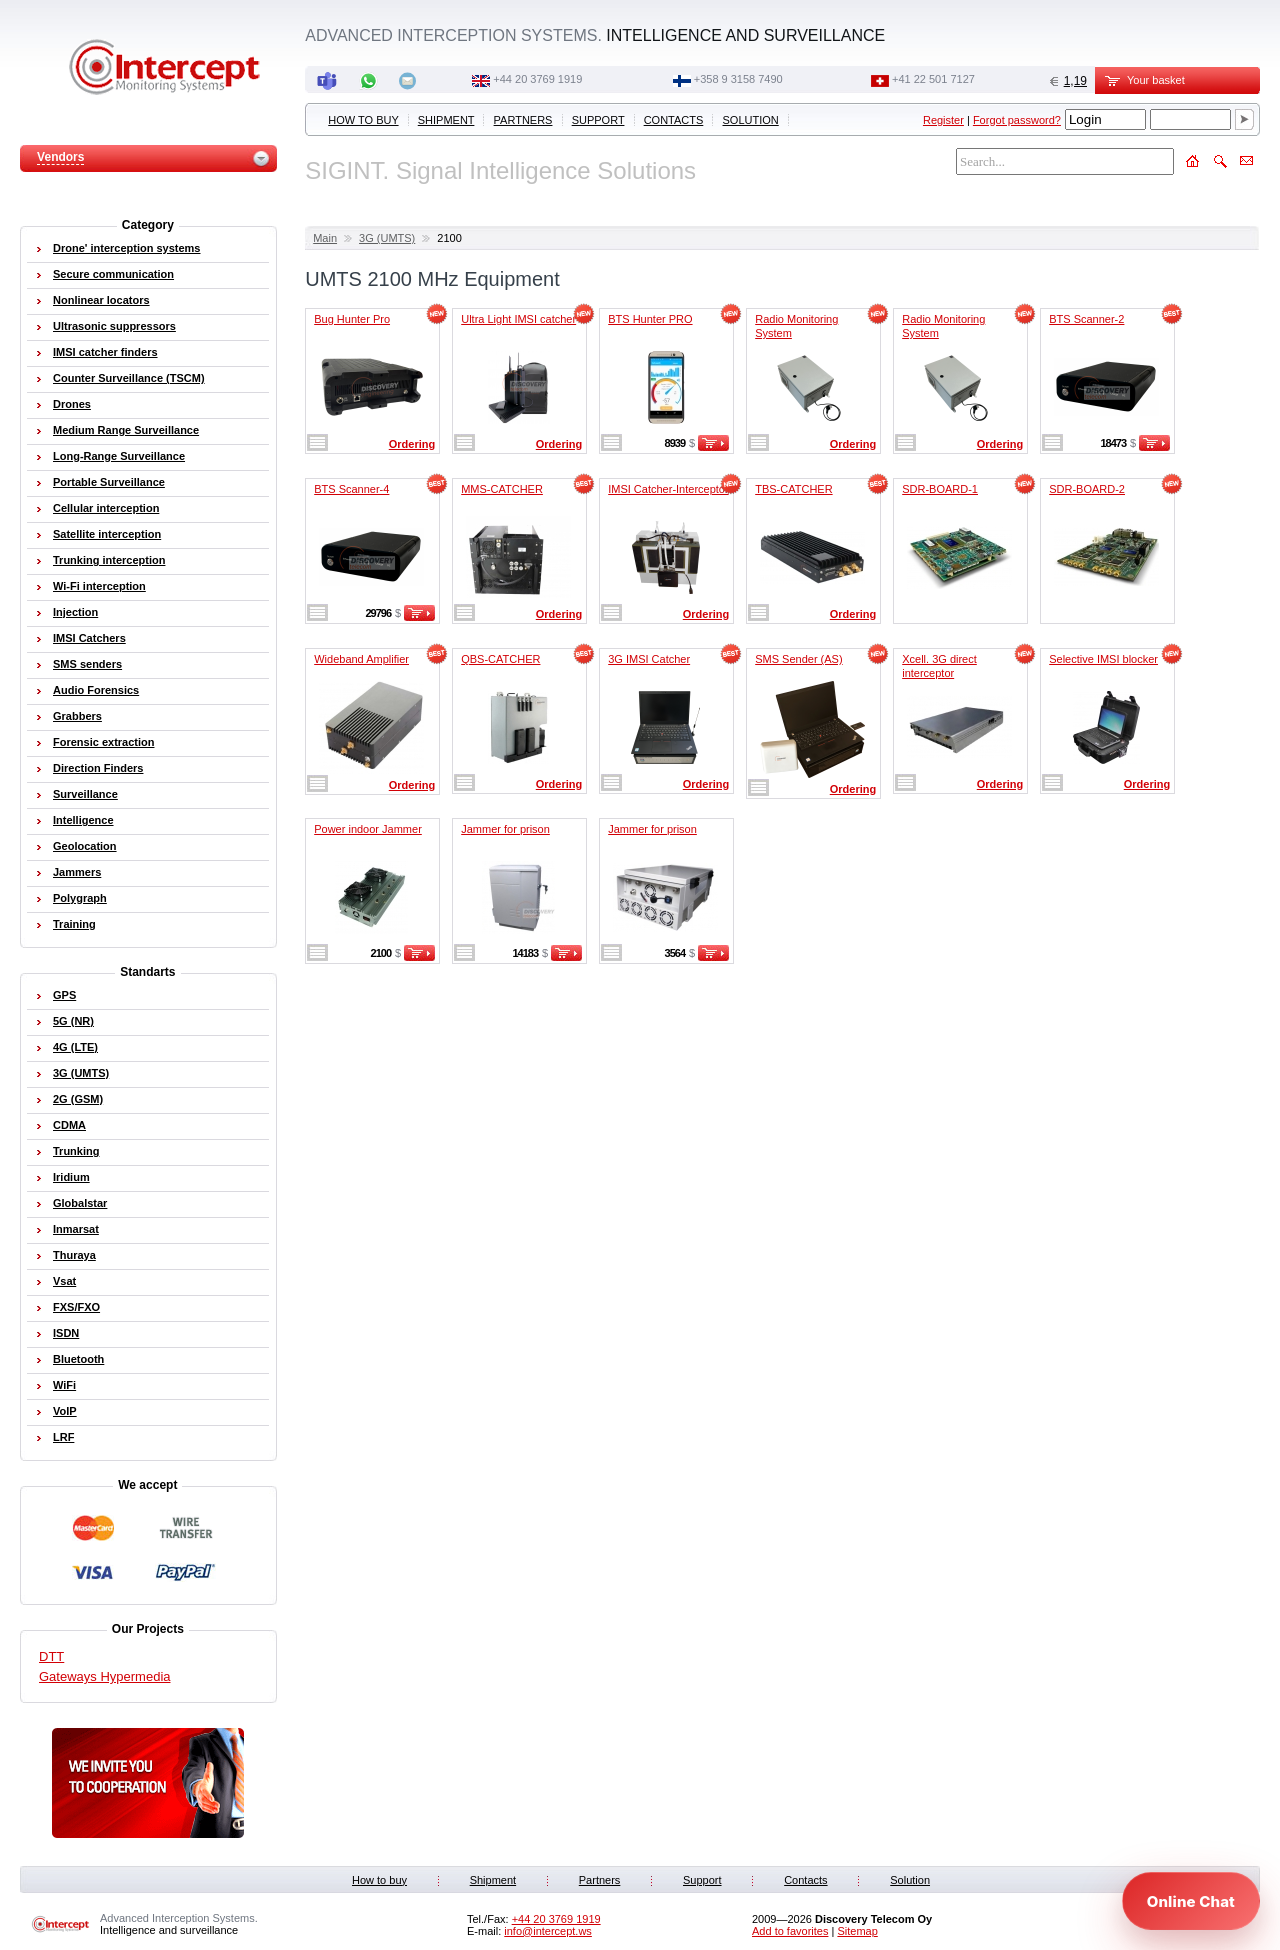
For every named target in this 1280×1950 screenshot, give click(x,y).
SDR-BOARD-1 (940, 489)
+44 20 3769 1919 (537, 79)
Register (943, 120)
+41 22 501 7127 (933, 79)
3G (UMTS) (387, 238)
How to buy (363, 120)
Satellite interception (107, 534)
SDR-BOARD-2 (1087, 489)
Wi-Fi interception (99, 586)
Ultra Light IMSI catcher (518, 319)
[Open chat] (1191, 1901)
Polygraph (80, 898)
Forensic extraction (103, 742)
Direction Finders (98, 768)
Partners (523, 120)
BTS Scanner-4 (351, 489)
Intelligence (83, 820)
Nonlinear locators (101, 300)
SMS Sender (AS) (798, 659)
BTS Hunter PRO (650, 319)
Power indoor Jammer (368, 829)
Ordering (412, 444)
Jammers (77, 872)
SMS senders (87, 664)
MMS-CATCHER (502, 489)
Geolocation (85, 846)
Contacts (674, 120)
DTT (51, 1656)
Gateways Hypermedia (105, 1676)
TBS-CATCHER (793, 489)
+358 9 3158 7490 (738, 79)
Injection (75, 612)
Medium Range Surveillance (126, 430)
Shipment (446, 120)
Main (325, 238)
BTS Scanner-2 (1086, 319)
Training (74, 924)
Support (598, 120)
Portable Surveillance (109, 482)
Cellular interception (106, 508)
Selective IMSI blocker (1103, 659)
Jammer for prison (505, 829)
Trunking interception (109, 560)
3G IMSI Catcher (649, 659)
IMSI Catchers (89, 638)
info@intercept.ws (548, 1931)
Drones (72, 404)
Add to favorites (790, 1931)
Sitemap (857, 1931)
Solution (751, 120)
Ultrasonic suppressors (114, 326)
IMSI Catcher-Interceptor (668, 489)
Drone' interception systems (127, 248)
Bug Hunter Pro (352, 319)
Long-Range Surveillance (119, 456)
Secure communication (113, 274)
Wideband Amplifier (361, 659)
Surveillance (85, 794)
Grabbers (77, 716)
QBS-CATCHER (500, 659)
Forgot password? (1017, 120)
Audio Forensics (96, 690)
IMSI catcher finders (105, 352)
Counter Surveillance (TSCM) (129, 378)
